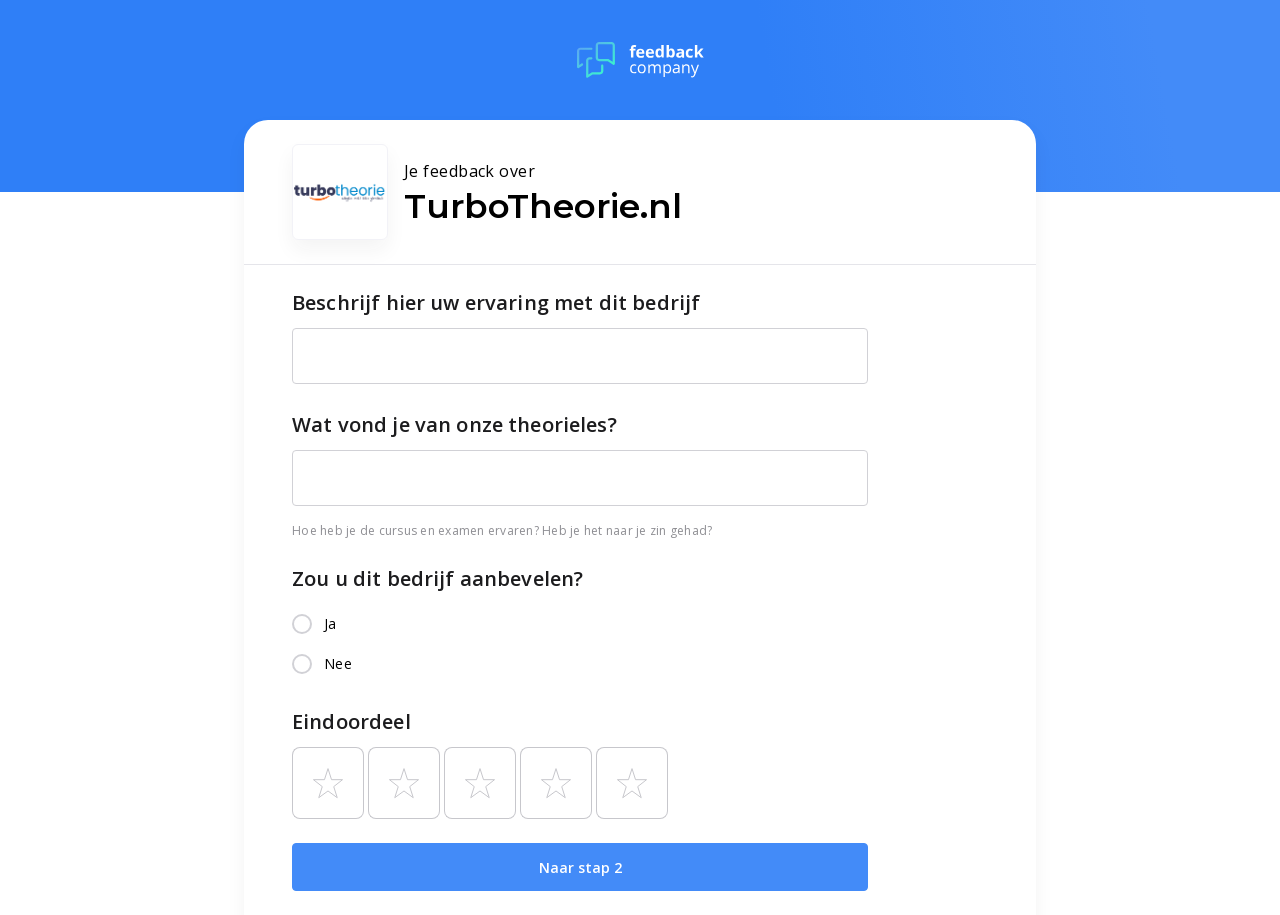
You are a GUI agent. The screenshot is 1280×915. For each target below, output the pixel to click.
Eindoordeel (351, 721)
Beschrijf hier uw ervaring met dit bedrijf (496, 302)
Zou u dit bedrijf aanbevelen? (437, 578)
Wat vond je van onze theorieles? (454, 424)
